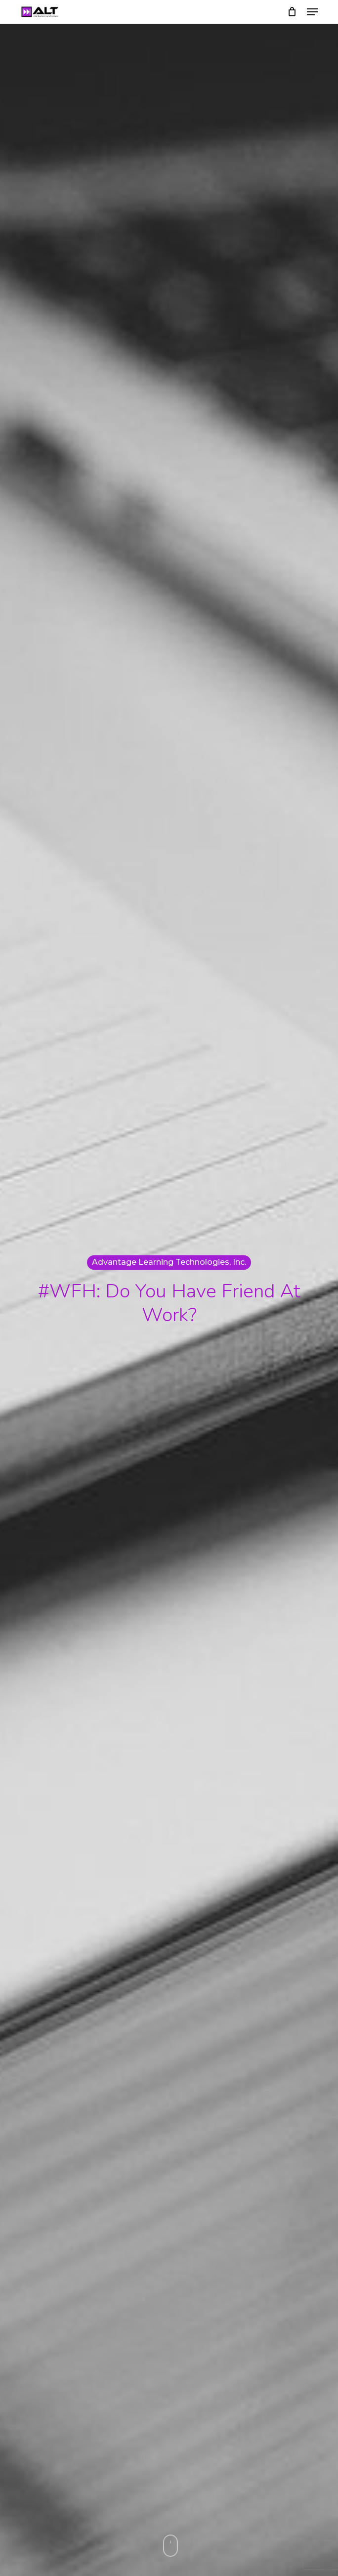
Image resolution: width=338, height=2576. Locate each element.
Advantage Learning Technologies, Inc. (169, 1262)
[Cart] (292, 12)
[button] (312, 12)
